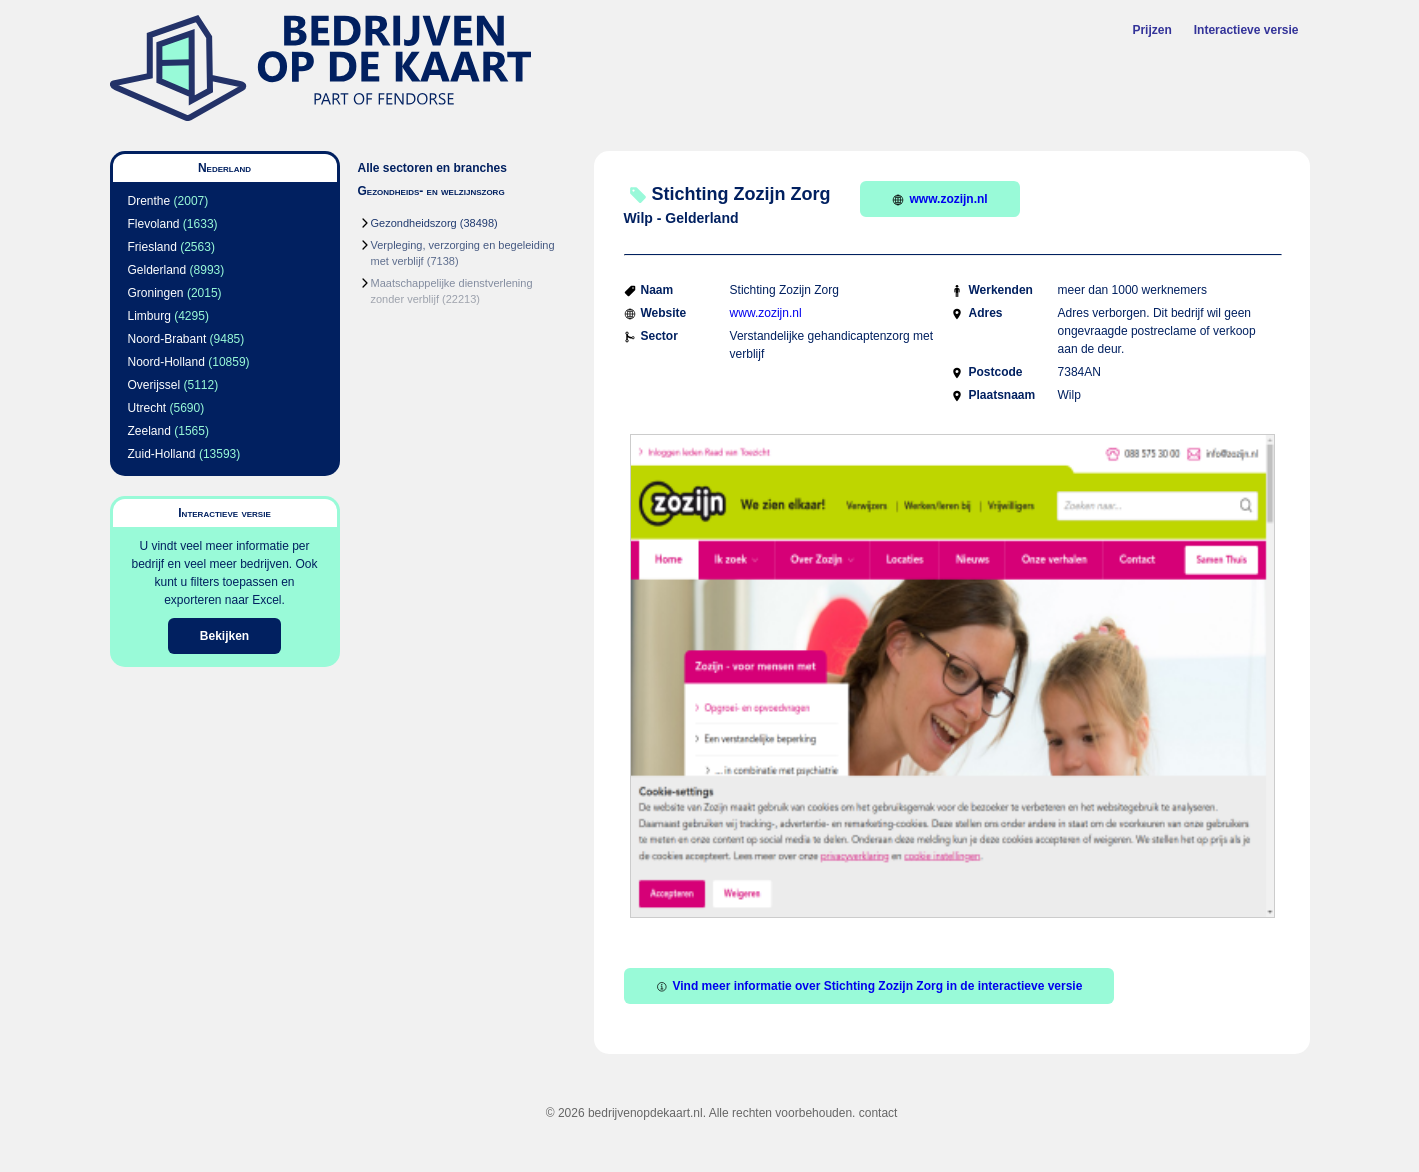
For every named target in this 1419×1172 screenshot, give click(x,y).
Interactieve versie (1246, 30)
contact (878, 1113)
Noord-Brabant (167, 339)
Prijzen (1151, 30)
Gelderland (157, 270)
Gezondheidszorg (414, 223)
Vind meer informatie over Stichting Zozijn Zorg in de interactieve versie (869, 986)
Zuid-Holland (162, 454)
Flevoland (154, 224)
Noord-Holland (166, 362)
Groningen (156, 293)
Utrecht (147, 408)
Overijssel (154, 385)
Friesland (152, 247)
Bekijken (224, 636)
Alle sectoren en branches (432, 168)
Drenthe (149, 201)
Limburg (149, 316)
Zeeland (149, 431)
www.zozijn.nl (939, 199)
